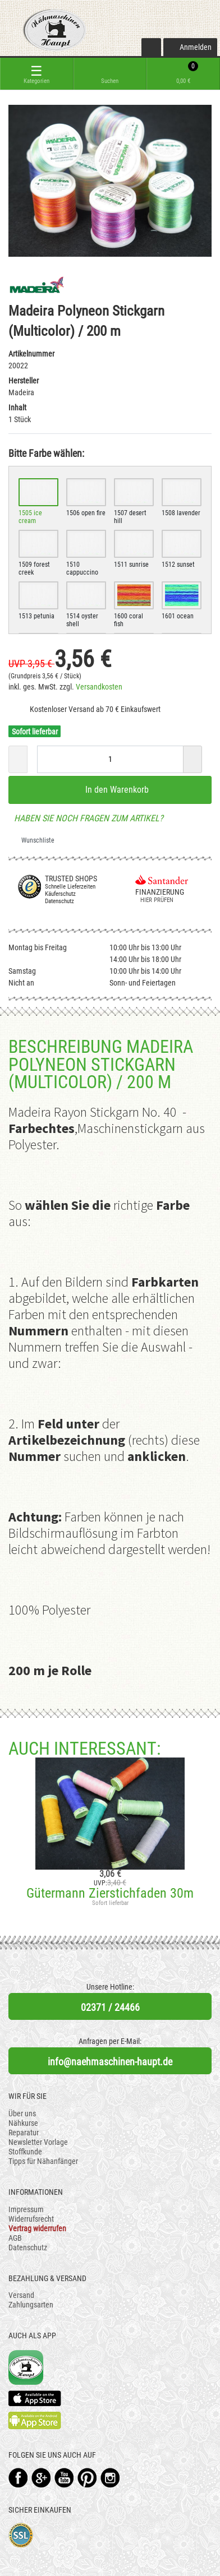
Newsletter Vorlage (38, 2142)
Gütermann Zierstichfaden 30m (110, 1893)
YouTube (64, 2477)
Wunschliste (33, 840)
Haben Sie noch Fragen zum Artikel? (85, 818)
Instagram (110, 2477)
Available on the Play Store (34, 2420)
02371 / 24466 (110, 2007)
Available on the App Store (34, 2398)
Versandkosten (99, 686)
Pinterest (87, 2477)
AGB (15, 2237)
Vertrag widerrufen (37, 2228)
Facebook (18, 2477)
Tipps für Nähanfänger (43, 2161)
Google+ (41, 2477)
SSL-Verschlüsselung (21, 2535)
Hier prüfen (154, 900)
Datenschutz (27, 2247)
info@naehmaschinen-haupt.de (110, 2062)
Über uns (22, 2113)
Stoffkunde (25, 2151)
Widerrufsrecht (31, 2218)
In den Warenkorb (110, 789)
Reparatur (23, 2132)
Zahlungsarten (30, 2304)
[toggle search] (110, 74)
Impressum (26, 2209)
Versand (21, 2295)
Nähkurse (23, 2123)
